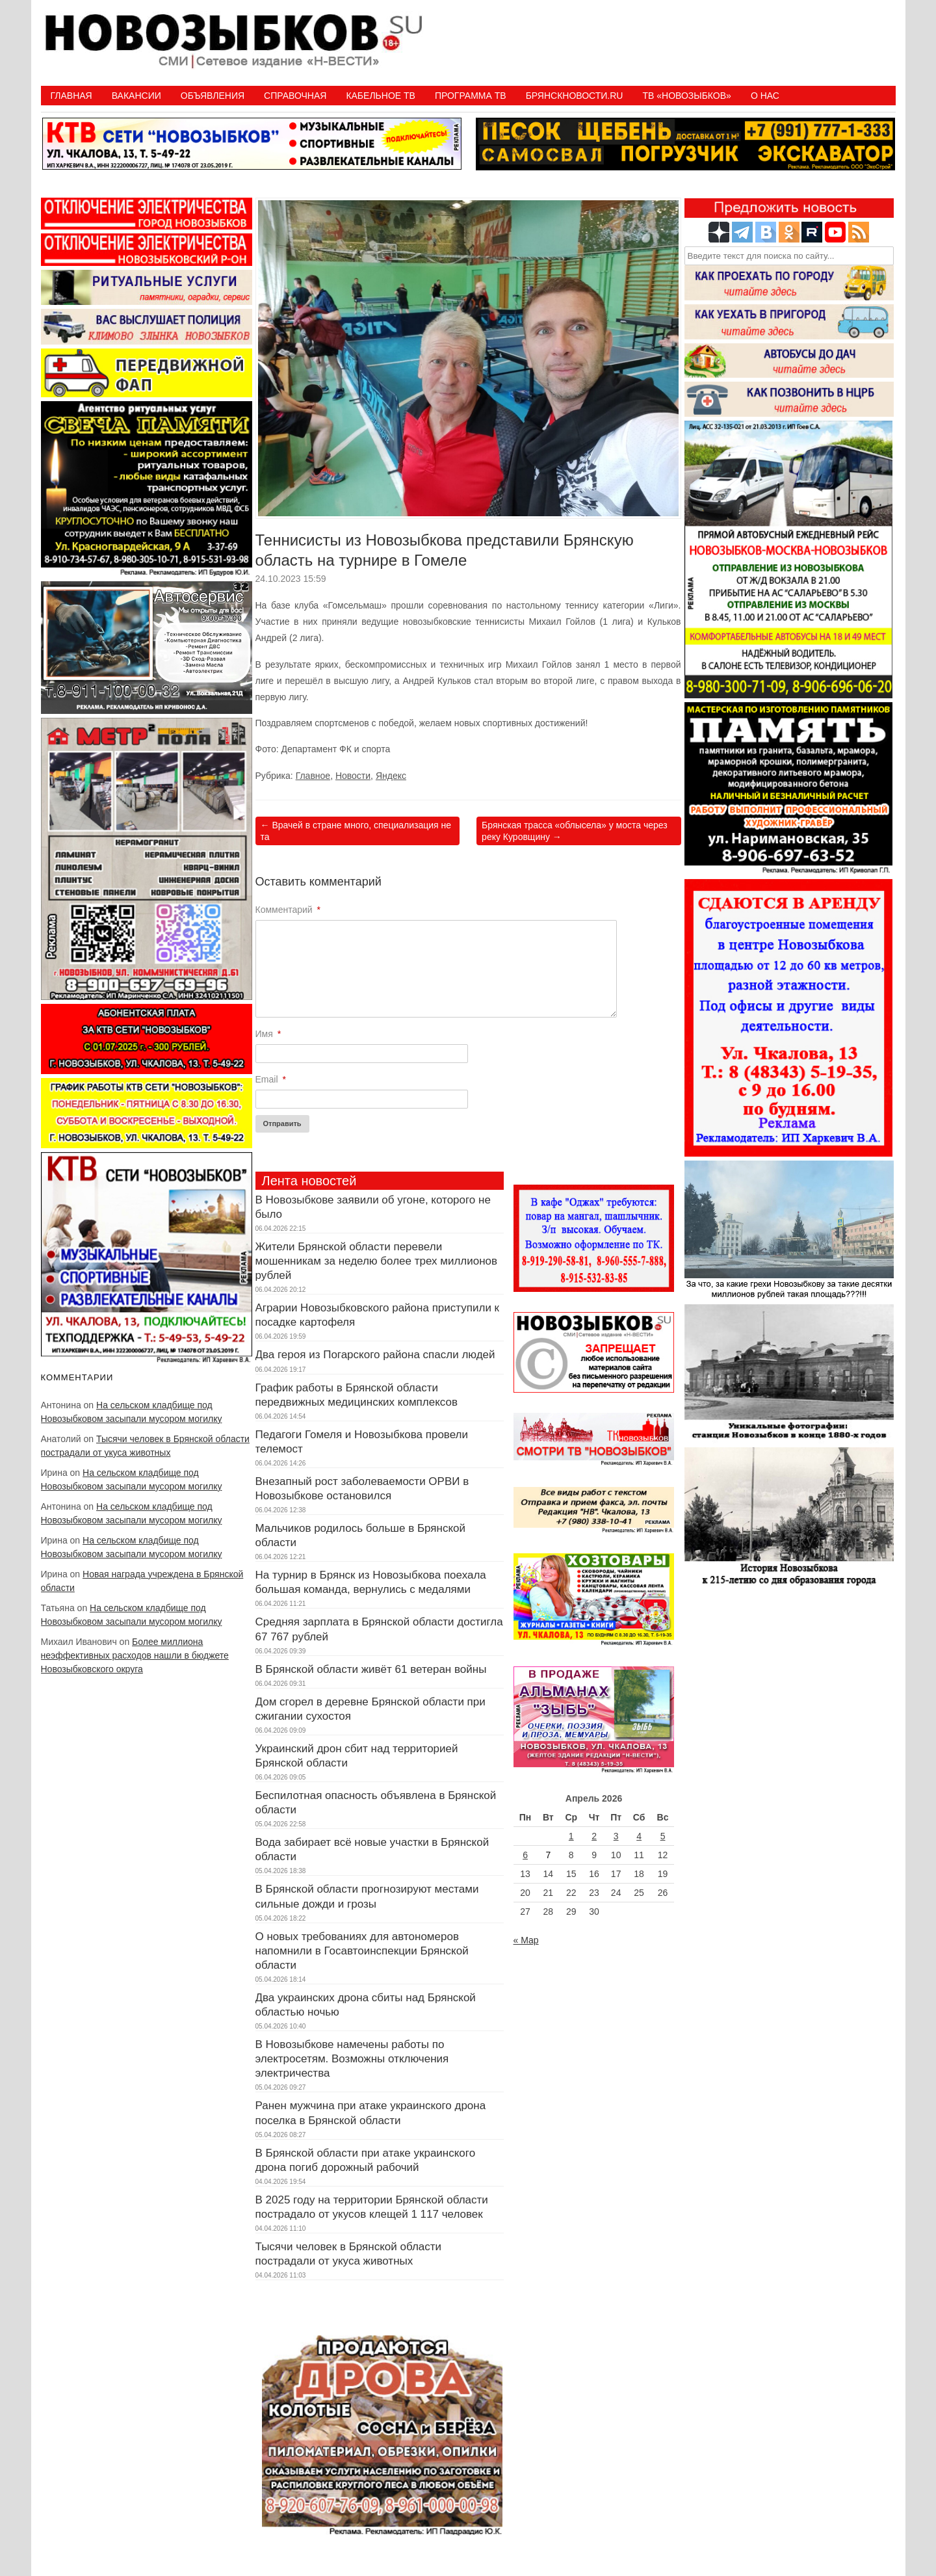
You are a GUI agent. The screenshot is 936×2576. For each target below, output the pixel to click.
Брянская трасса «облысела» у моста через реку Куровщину (575, 831)
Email (270, 1079)
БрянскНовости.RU (574, 95)
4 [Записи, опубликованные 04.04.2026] (639, 1836)
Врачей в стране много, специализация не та (356, 831)
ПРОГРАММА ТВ (470, 95)
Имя (268, 1034)
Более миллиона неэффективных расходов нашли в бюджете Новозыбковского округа (135, 1655)
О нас (765, 95)
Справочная (295, 95)
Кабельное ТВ (380, 95)
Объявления (212, 95)
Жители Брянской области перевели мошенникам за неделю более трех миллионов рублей (376, 1261)
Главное (313, 775)
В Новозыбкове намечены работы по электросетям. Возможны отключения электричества (352, 2058)
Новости (352, 775)
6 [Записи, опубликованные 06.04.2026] (525, 1855)
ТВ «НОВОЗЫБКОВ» (686, 95)
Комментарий (288, 909)
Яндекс (391, 775)
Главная (71, 95)
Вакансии (136, 95)
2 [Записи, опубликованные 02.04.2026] (594, 1836)
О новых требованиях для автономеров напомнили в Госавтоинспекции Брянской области (362, 1950)
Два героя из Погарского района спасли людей (375, 1354)
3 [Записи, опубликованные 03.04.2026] (616, 1836)
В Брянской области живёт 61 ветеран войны (371, 1669)
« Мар (526, 1940)
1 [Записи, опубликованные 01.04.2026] (571, 1836)
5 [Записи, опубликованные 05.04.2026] (663, 1836)
